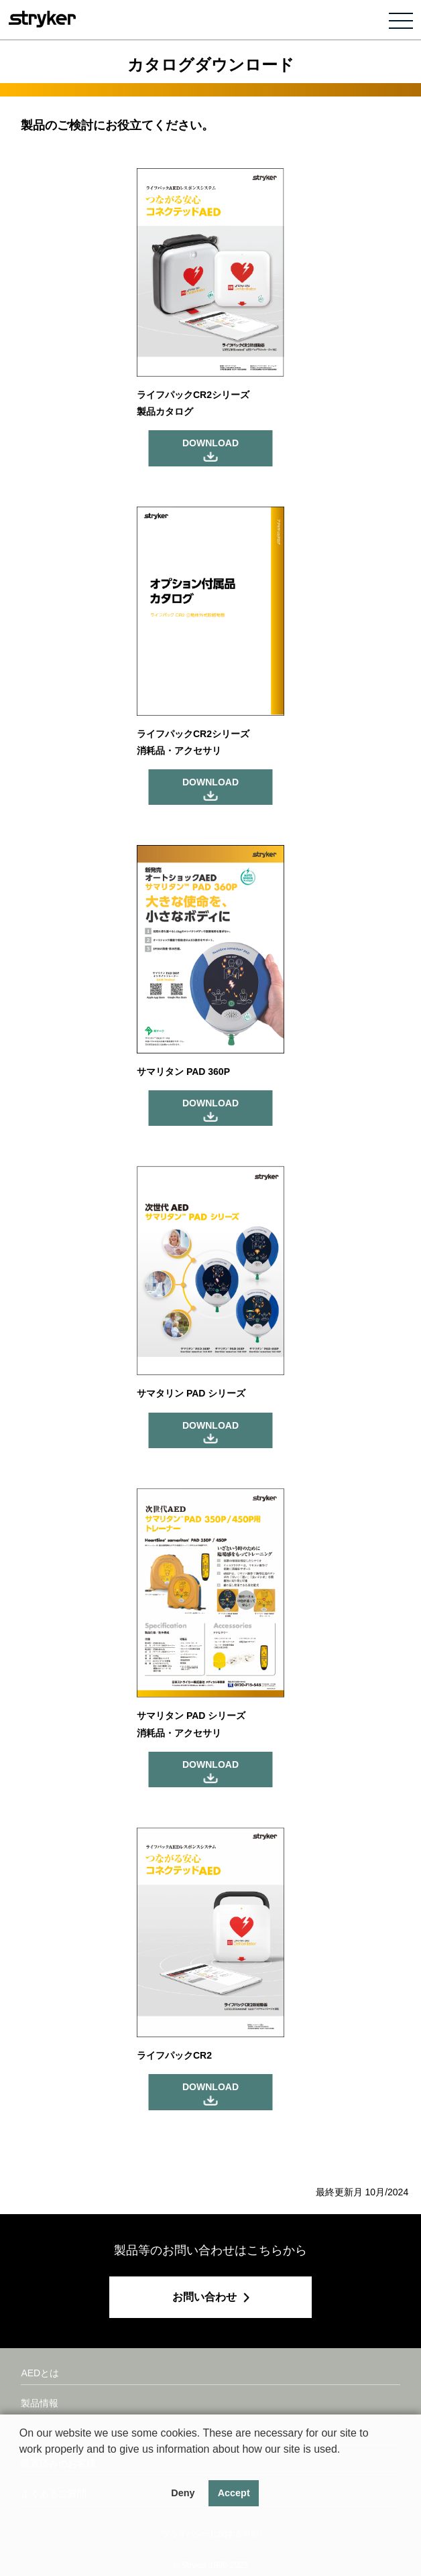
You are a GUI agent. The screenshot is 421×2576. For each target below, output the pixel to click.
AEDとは (40, 2373)
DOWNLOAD (210, 443)
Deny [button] (182, 2493)
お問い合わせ (204, 2297)
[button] (21, 2466)
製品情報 (39, 2403)
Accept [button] (234, 2493)
